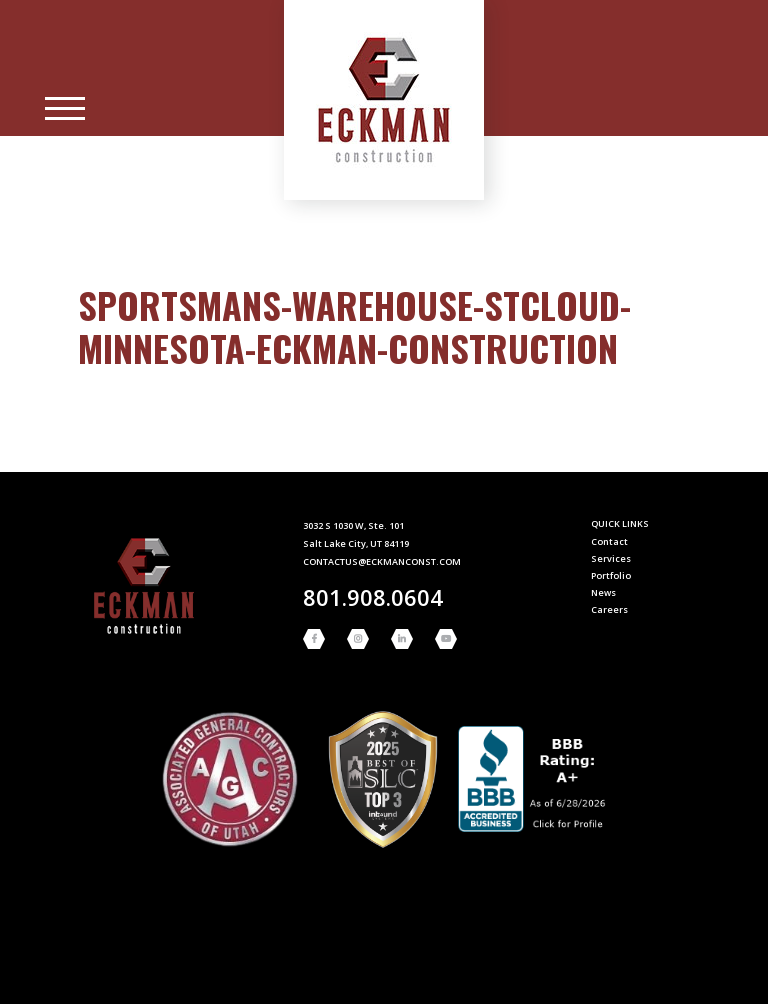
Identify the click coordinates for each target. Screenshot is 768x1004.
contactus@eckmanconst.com (382, 561)
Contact (609, 541)
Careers (609, 609)
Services (611, 558)
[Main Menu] (65, 109)
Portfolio (611, 575)
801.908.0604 (373, 597)
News (603, 592)
